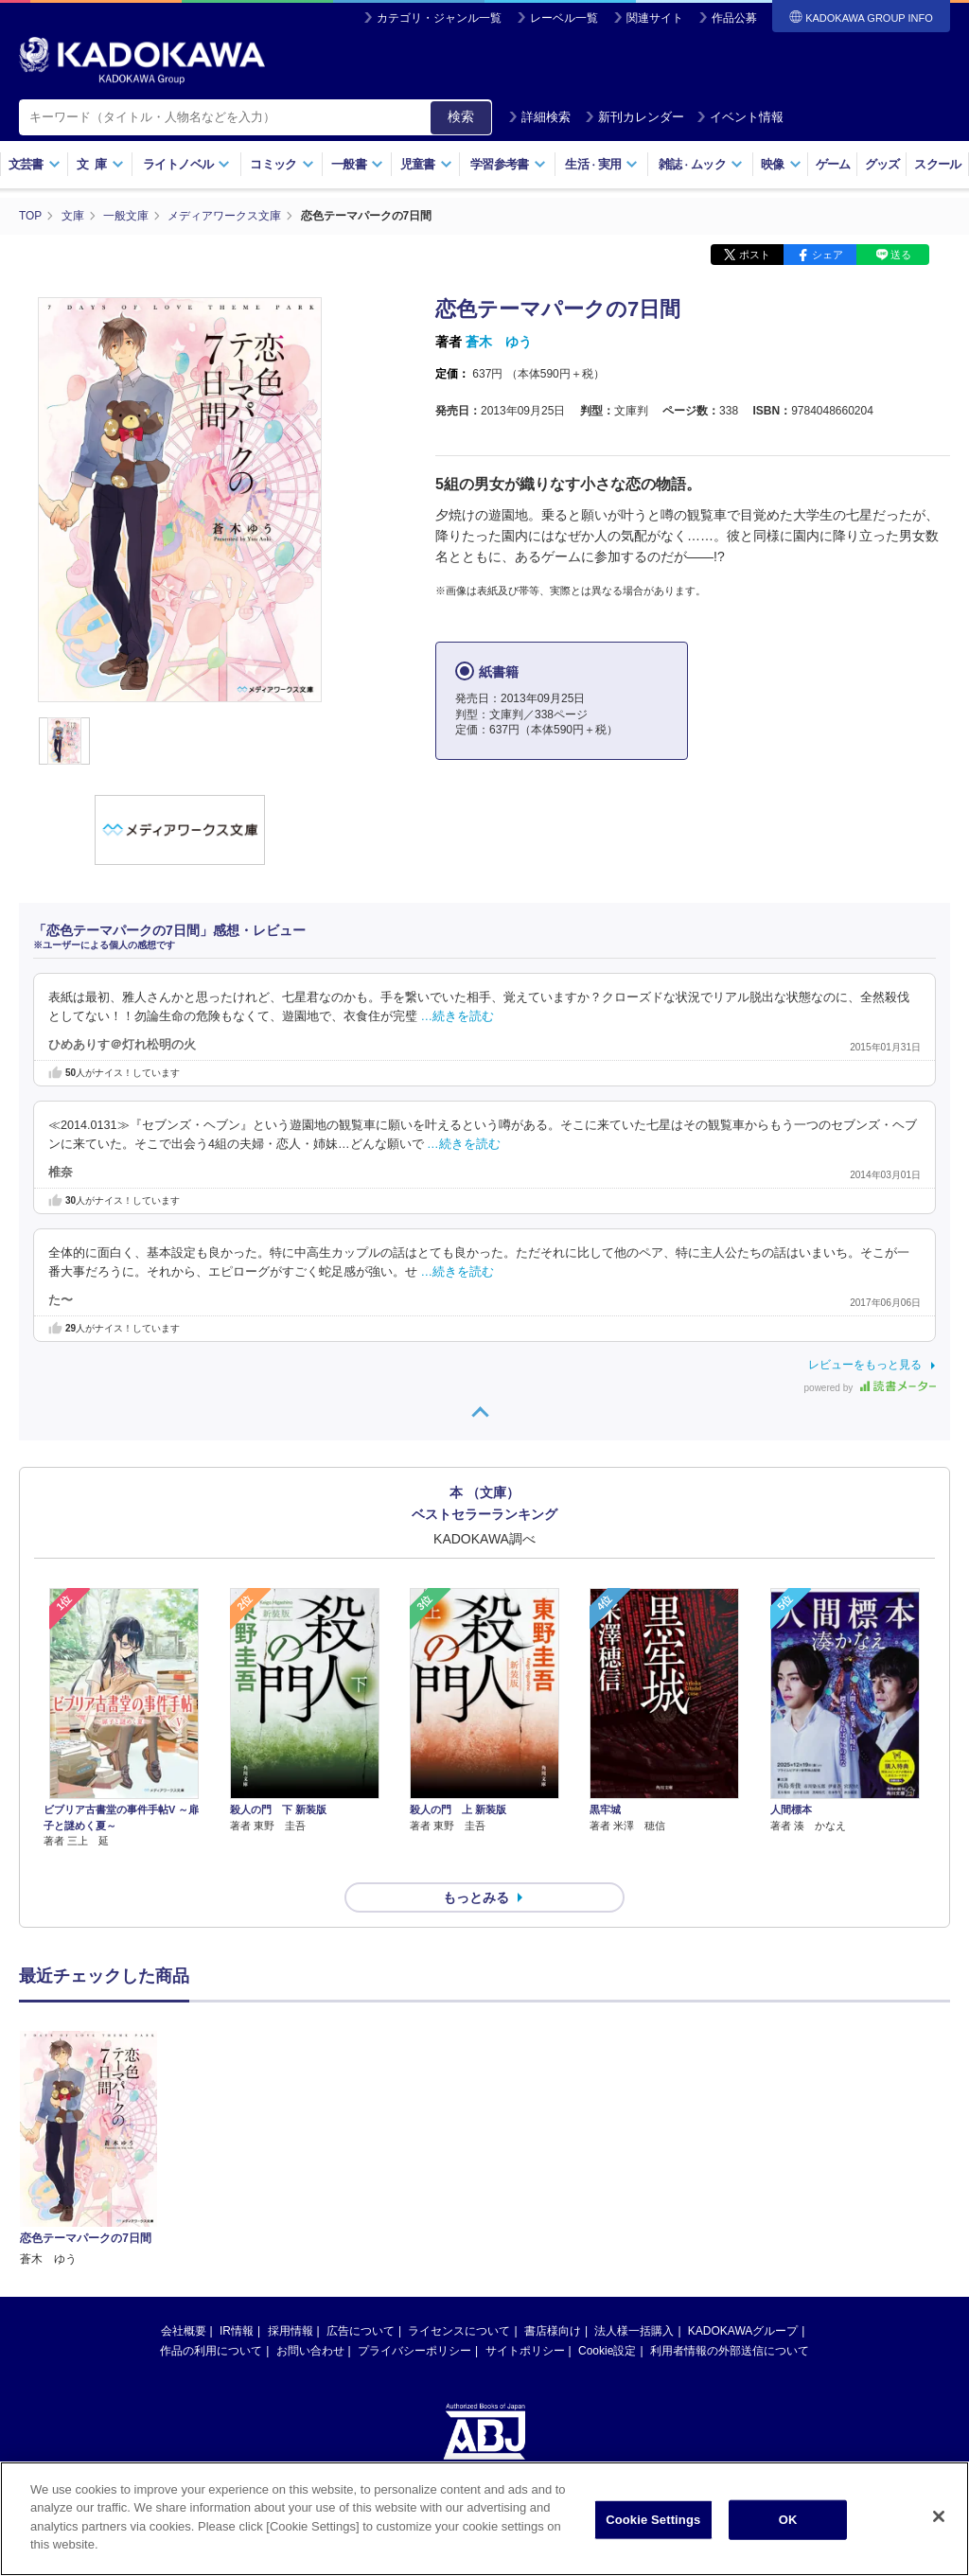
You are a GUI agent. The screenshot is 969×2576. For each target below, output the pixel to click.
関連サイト (654, 18)
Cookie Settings (653, 2520)
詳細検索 (539, 117)
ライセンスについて (459, 2296)
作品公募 (734, 18)
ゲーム (833, 164)
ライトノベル (186, 164)
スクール (937, 164)
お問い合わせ (310, 2316)
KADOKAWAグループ (743, 2296)
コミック (281, 164)
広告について (360, 2296)
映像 (781, 164)
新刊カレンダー (634, 117)
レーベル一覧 (564, 18)
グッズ (882, 164)
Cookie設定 (607, 2316)
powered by (870, 1387)
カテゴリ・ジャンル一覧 (439, 18)
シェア (827, 253)
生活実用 (601, 164)
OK (788, 2520)
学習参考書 (508, 164)
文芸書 (35, 164)
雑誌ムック (701, 164)
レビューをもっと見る (865, 1363)
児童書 (426, 164)
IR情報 (237, 2296)
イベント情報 (740, 117)
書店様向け (552, 2296)
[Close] (939, 2516)
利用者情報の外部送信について (729, 2316)
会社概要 (183, 2296)
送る (900, 253)
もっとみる (476, 1863)
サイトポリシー (525, 2316)
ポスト (754, 253)
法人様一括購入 (634, 2296)
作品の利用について (211, 2316)
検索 (461, 116)
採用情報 (290, 2296)
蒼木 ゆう (499, 340)
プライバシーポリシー (414, 2316)
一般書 (357, 164)
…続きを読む (458, 1015)
